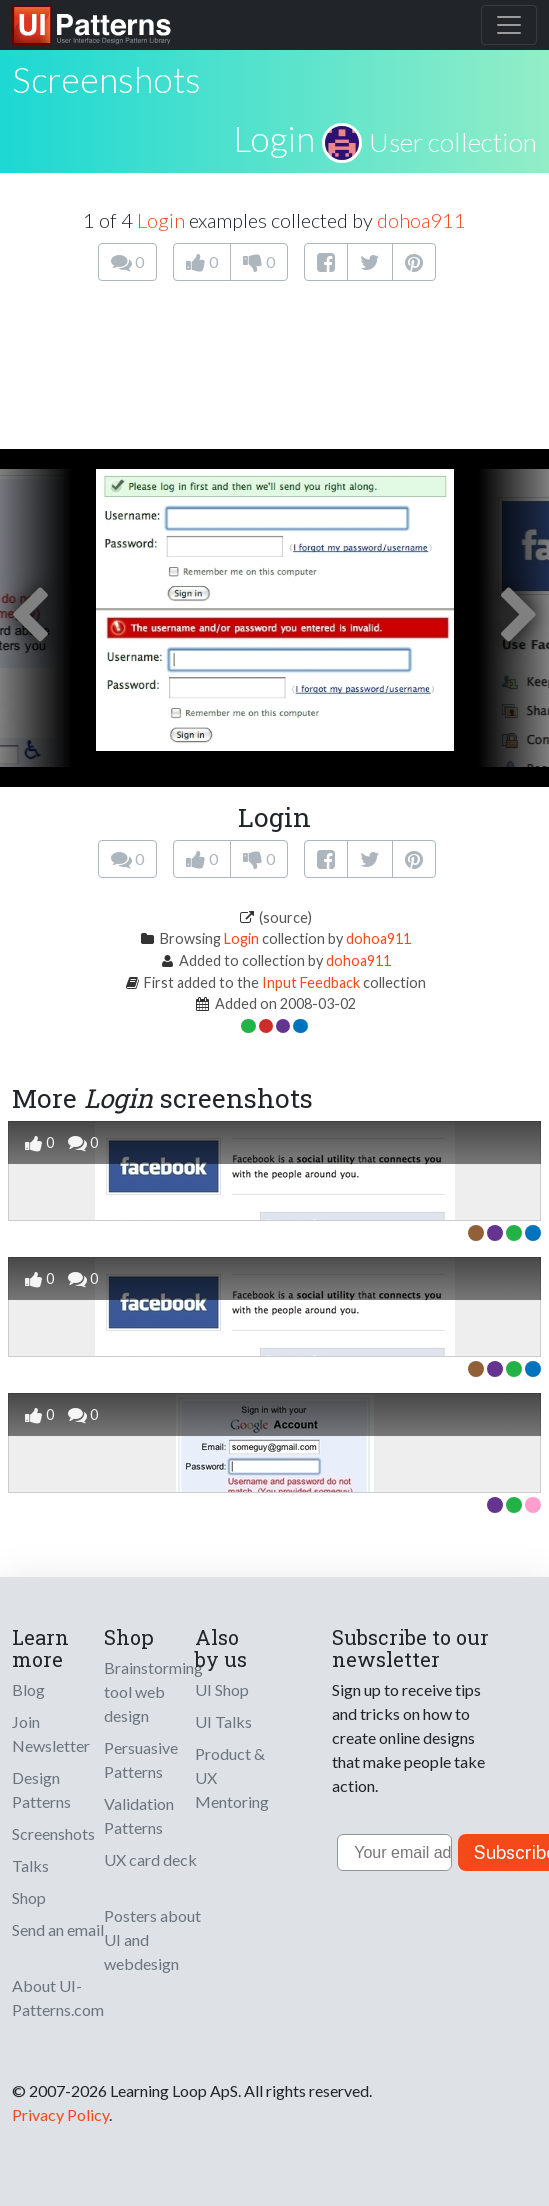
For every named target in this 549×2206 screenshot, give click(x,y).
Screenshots (53, 1833)
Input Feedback (311, 982)
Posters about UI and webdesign (152, 1939)
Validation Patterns (139, 1815)
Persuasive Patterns (141, 1759)
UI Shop (222, 1689)
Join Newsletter (51, 1733)
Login (274, 138)
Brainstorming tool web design (153, 1691)
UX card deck (150, 1859)
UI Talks (223, 1721)
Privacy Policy (60, 2114)
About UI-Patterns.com (58, 1997)
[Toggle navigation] (509, 25)
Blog (28, 1689)
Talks (30, 1865)
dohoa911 (421, 220)
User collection (453, 142)
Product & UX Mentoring (232, 1777)
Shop (29, 1897)
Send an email (58, 1929)
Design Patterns (41, 1789)
